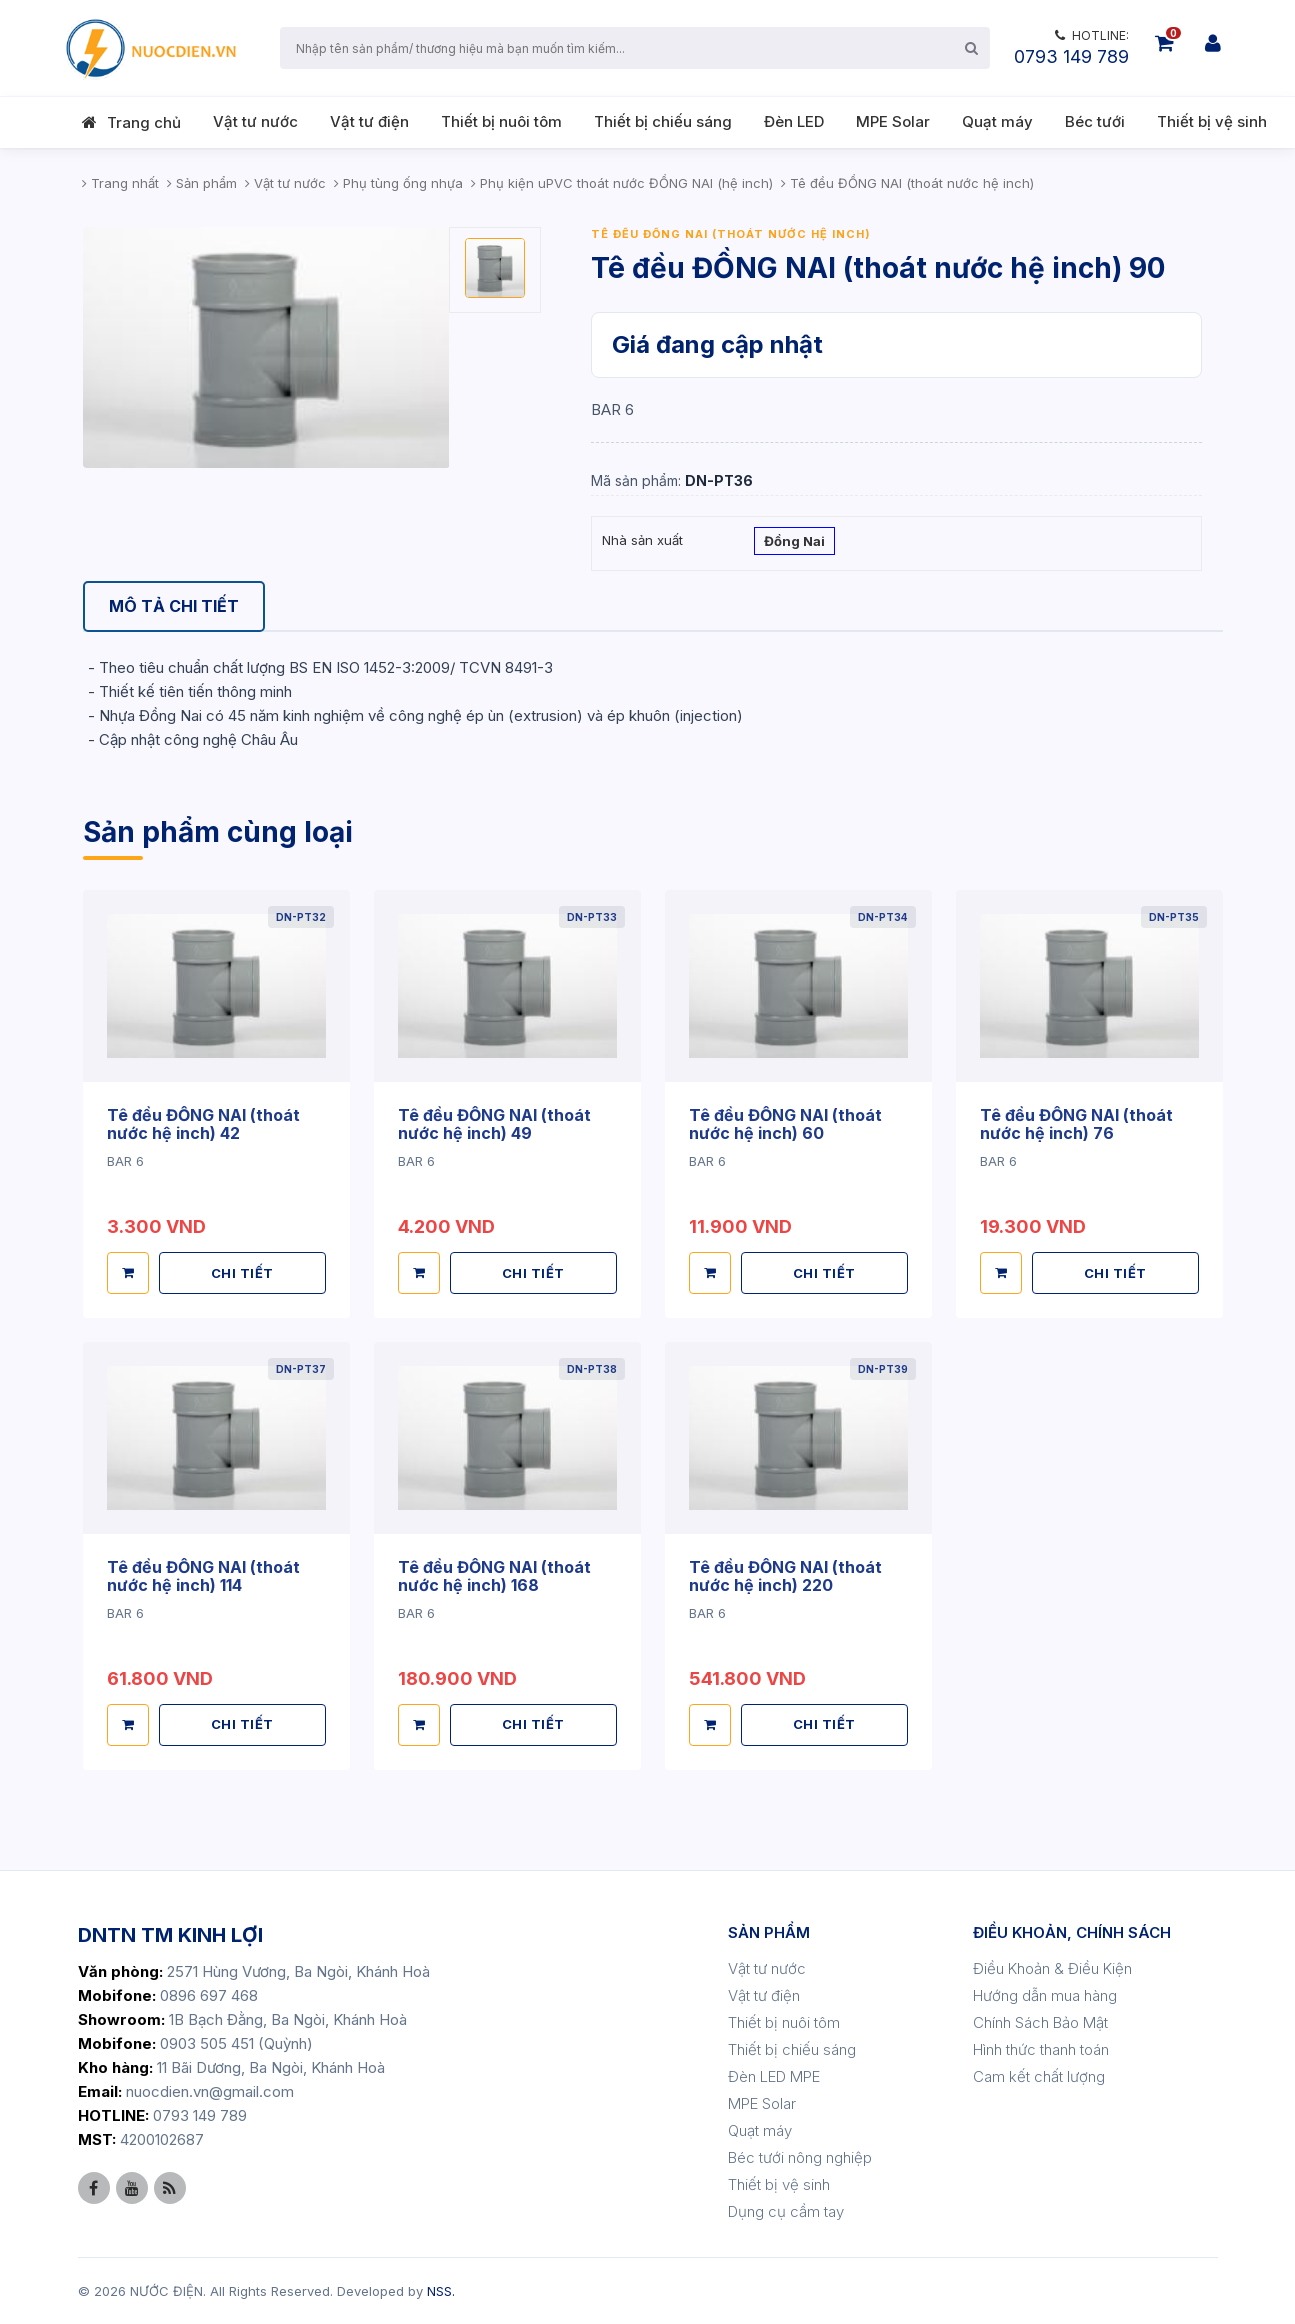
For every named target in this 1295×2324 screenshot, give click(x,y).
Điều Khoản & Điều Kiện (1052, 1968)
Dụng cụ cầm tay (786, 2211)
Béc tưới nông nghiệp (800, 2157)
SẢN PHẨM (769, 1932)
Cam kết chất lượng (1039, 2076)
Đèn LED (794, 121)
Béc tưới (1095, 121)
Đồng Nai (794, 543)
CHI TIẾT (242, 1273)
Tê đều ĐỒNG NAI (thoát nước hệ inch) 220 (785, 1576)
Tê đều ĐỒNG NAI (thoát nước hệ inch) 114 (203, 1576)
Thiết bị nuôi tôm (501, 121)
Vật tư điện (369, 121)
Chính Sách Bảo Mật (1040, 2022)
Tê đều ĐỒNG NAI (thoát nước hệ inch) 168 (494, 1576)
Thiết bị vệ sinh (1212, 121)
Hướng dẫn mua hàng (1045, 1995)
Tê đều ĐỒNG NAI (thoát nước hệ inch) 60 (785, 1124)
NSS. (441, 2291)
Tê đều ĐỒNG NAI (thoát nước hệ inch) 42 (203, 1124)
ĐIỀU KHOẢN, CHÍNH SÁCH (1072, 1932)
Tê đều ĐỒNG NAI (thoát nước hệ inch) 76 (1076, 1124)
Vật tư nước (255, 121)
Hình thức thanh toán (1041, 2049)
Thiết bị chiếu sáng (663, 121)
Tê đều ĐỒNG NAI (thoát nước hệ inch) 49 (494, 1124)
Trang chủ (144, 122)
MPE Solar (893, 121)
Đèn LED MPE (774, 2076)
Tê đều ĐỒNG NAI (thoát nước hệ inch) (731, 234)
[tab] (174, 606)
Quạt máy (997, 121)
